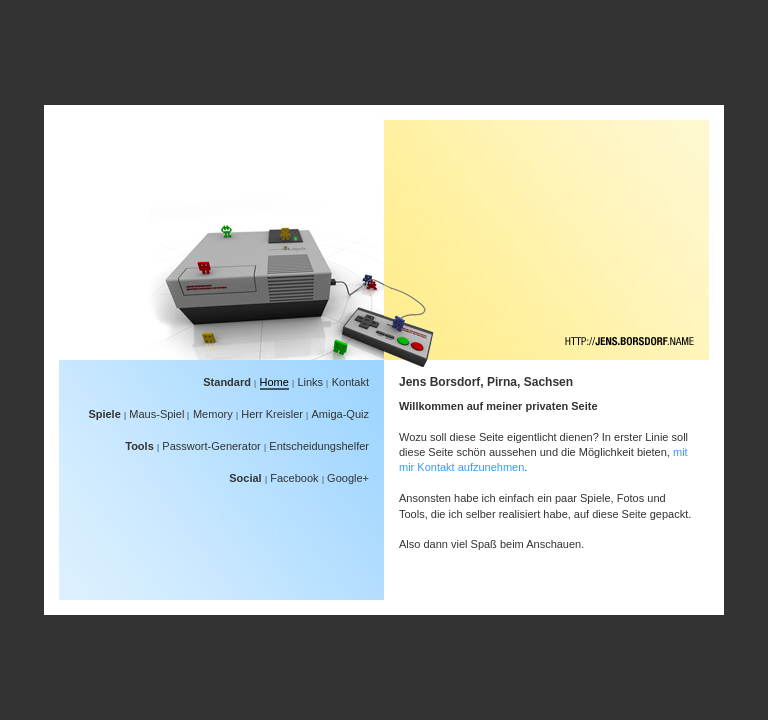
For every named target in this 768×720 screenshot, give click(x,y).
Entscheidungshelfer (319, 446)
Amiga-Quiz (340, 414)
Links (310, 382)
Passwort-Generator (211, 446)
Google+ (348, 478)
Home (274, 382)
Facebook (294, 478)
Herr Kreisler (272, 414)
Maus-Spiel (156, 414)
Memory (213, 414)
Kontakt (350, 382)
